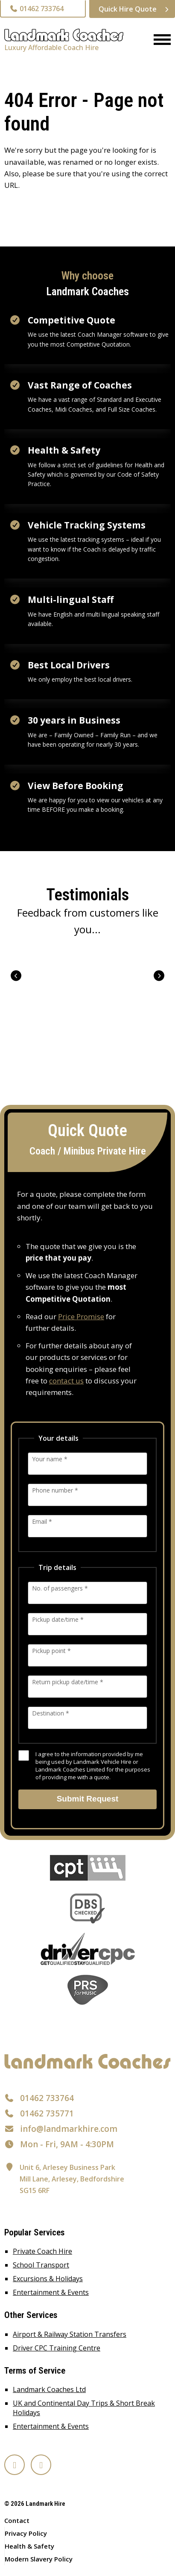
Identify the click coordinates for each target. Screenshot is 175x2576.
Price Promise (81, 1316)
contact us (66, 1381)
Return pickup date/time (67, 1682)
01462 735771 (47, 2113)
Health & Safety (29, 2546)
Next (159, 975)
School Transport (41, 2265)
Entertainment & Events (51, 2292)
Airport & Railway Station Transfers (69, 2334)
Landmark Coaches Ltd (49, 2389)
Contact (16, 2520)
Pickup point (51, 1651)
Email (42, 1521)
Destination (50, 1713)
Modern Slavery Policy (39, 2559)
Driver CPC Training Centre (56, 2348)
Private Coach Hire (42, 2251)
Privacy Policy (26, 2533)
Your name (49, 1459)
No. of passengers (60, 1588)
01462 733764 (36, 8)
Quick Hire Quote (128, 9)
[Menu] (159, 40)
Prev (16, 975)
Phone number (55, 1490)
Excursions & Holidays (48, 2278)
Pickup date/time (58, 1619)
